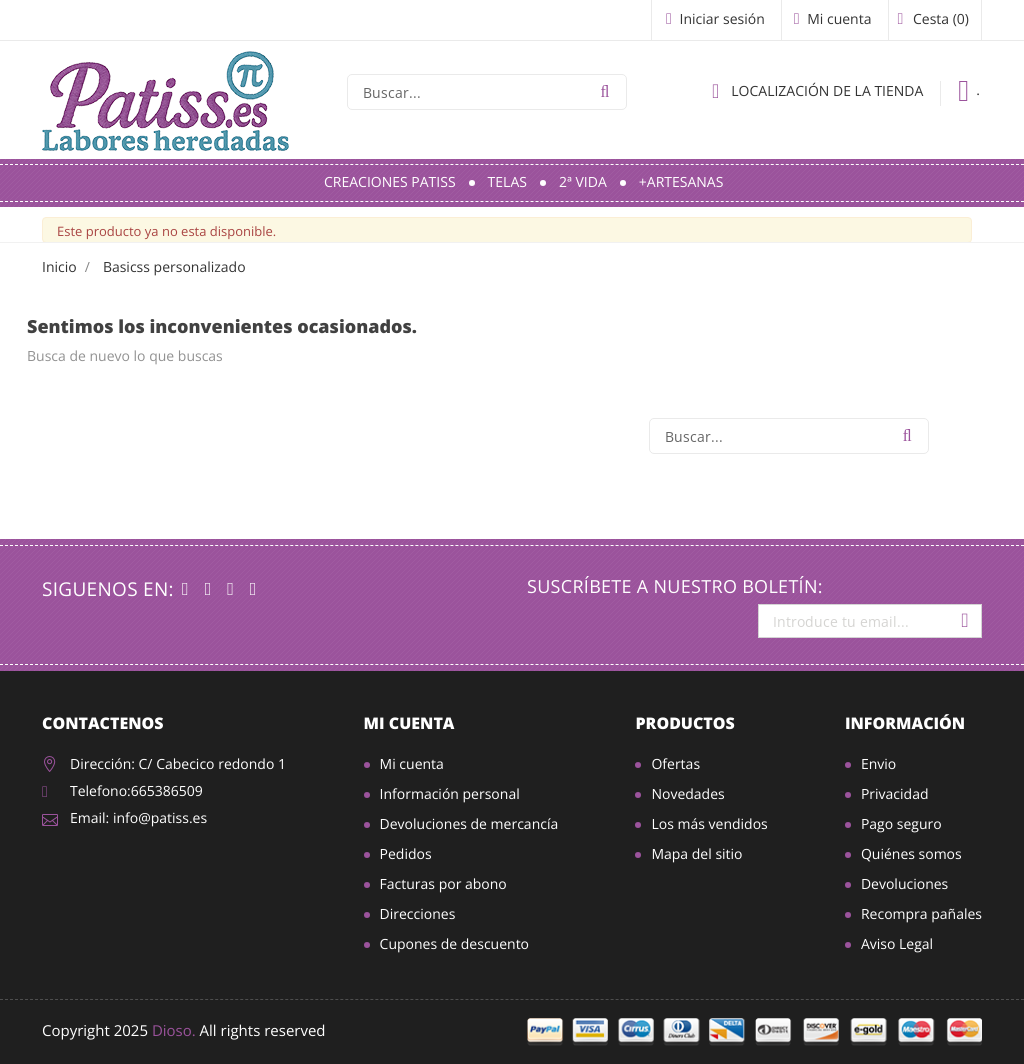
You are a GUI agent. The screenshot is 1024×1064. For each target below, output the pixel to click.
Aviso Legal (897, 944)
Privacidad (895, 794)
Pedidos (406, 854)
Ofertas (675, 764)
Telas (507, 182)
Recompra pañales (921, 914)
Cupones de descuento (454, 944)
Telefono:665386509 (136, 791)
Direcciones (418, 914)
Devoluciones (904, 884)
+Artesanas (681, 182)
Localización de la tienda (817, 91)
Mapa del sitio (696, 854)
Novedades (687, 794)
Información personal (450, 794)
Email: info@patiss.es (138, 818)
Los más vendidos (709, 824)
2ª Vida (583, 182)
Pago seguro (901, 824)
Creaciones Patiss (390, 182)
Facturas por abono (443, 884)
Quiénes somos (911, 854)
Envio (878, 764)
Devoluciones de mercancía (469, 824)
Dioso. (174, 1031)
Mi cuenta (409, 723)
